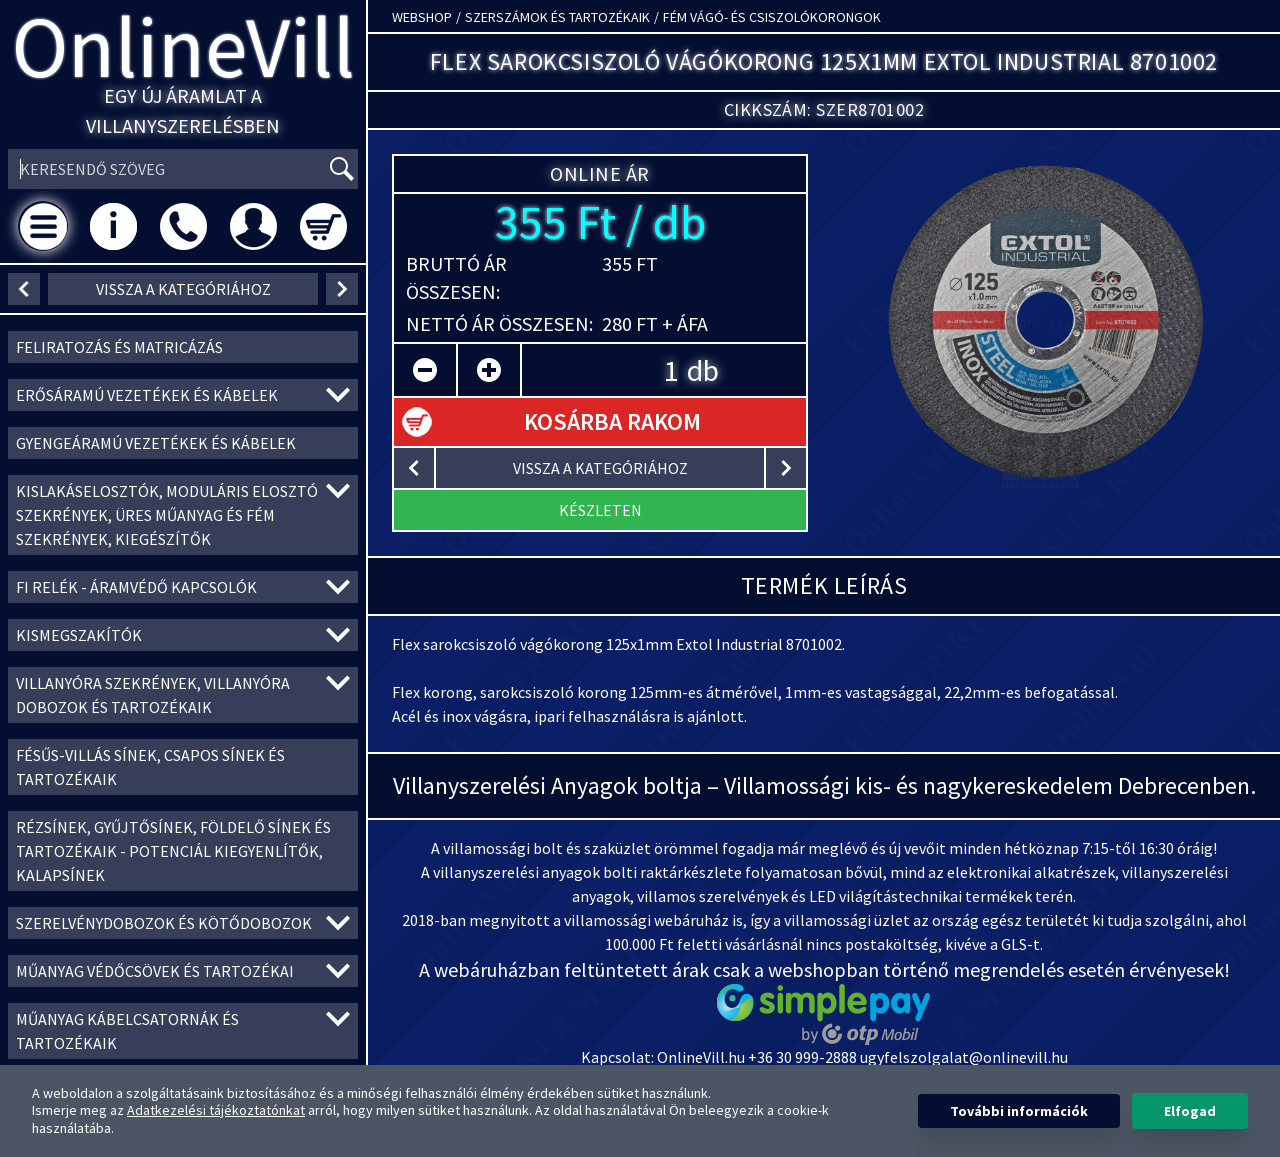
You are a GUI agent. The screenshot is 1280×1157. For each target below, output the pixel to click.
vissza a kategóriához (183, 289)
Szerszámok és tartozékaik (557, 17)
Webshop (422, 17)
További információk (1019, 1111)
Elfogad (1190, 1111)
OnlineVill (183, 46)
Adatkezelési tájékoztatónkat (216, 1110)
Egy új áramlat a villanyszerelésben (183, 110)
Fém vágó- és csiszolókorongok (772, 17)
